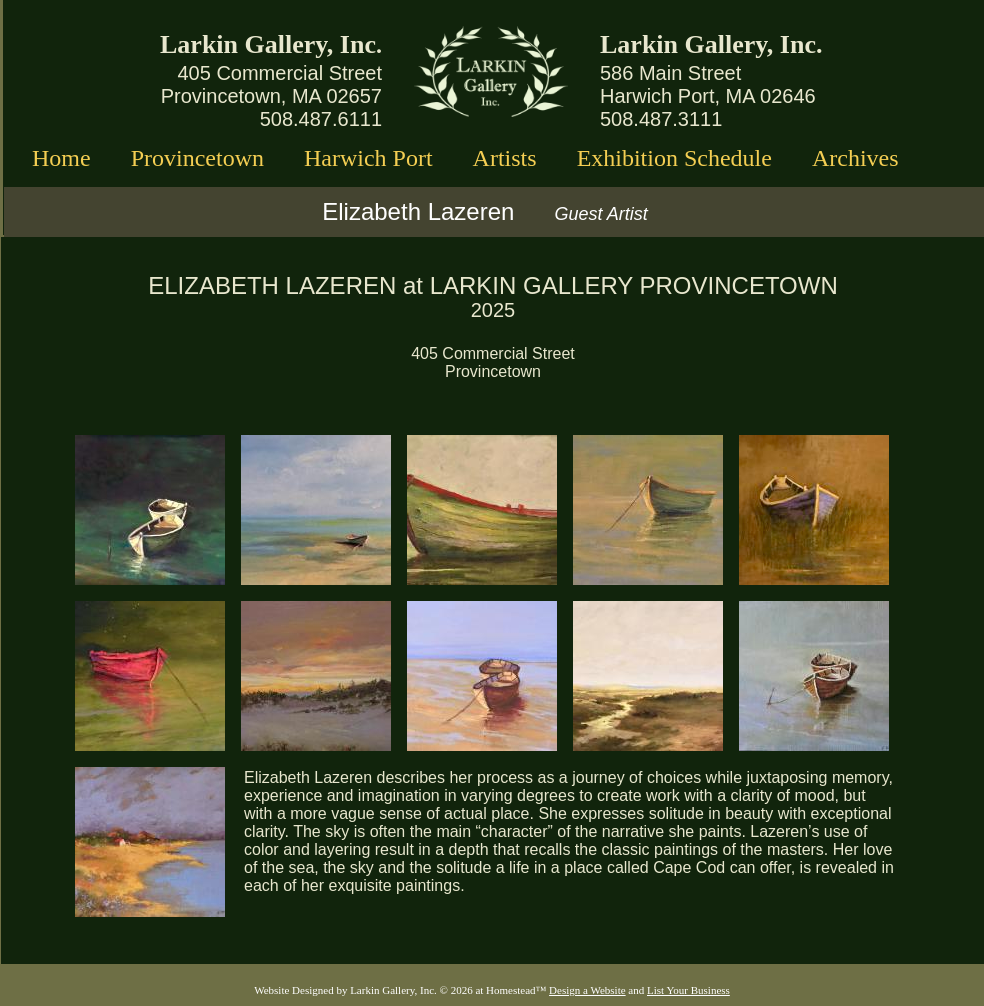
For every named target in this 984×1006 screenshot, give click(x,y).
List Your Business (688, 990)
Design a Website (587, 990)
